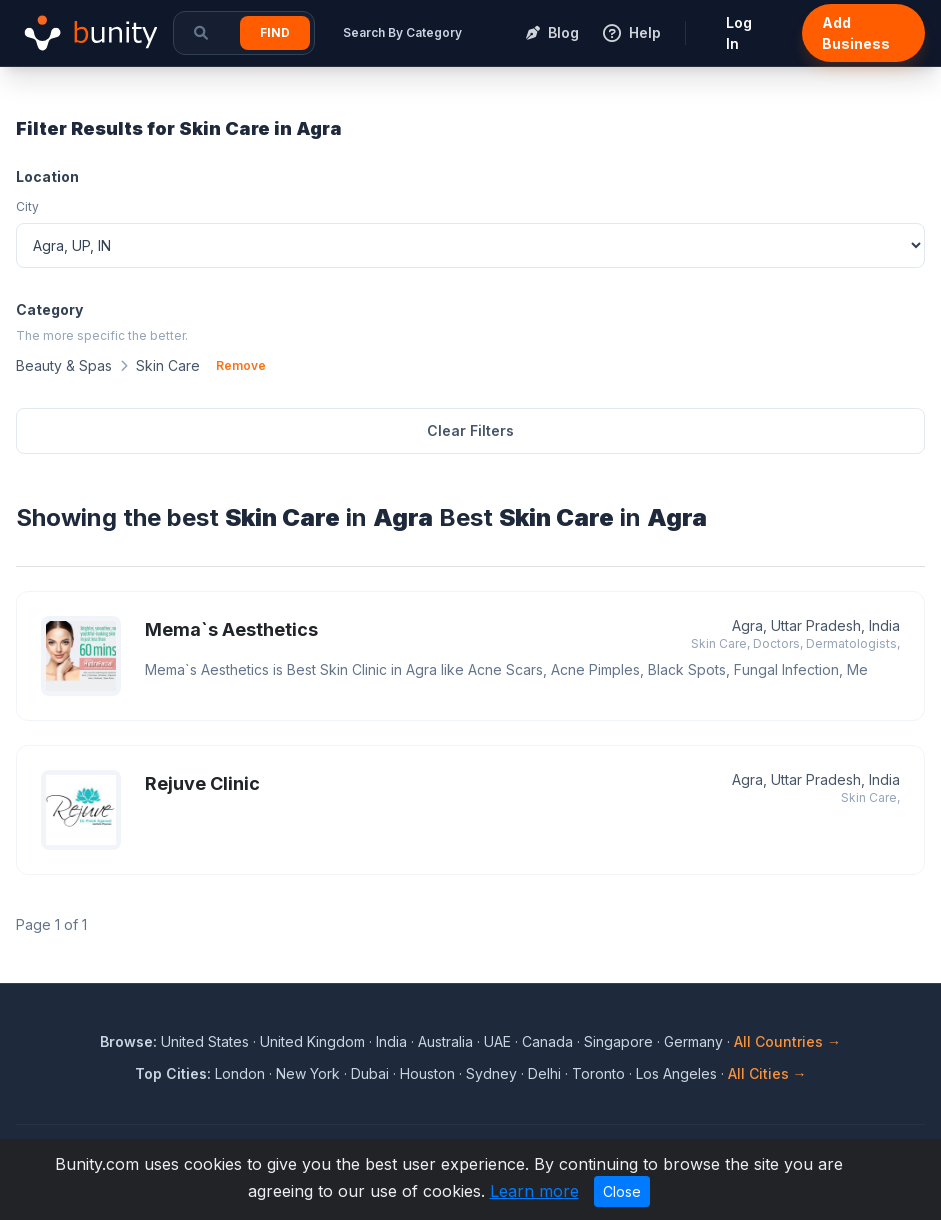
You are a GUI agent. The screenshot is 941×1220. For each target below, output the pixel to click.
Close (622, 1191)
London (240, 1073)
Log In (739, 33)
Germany (693, 1041)
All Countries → (787, 1041)
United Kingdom (312, 1041)
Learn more (534, 1191)
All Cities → (767, 1073)
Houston (427, 1073)
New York (308, 1073)
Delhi (544, 1073)
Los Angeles (676, 1073)
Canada (547, 1041)
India (391, 1041)
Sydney (491, 1073)
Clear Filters (470, 430)
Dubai (370, 1073)
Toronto (598, 1073)
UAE (497, 1041)
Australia (445, 1041)
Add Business (856, 33)
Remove (241, 365)
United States (205, 1041)
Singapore (618, 1041)
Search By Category (402, 32)
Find (275, 32)
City (27, 206)
